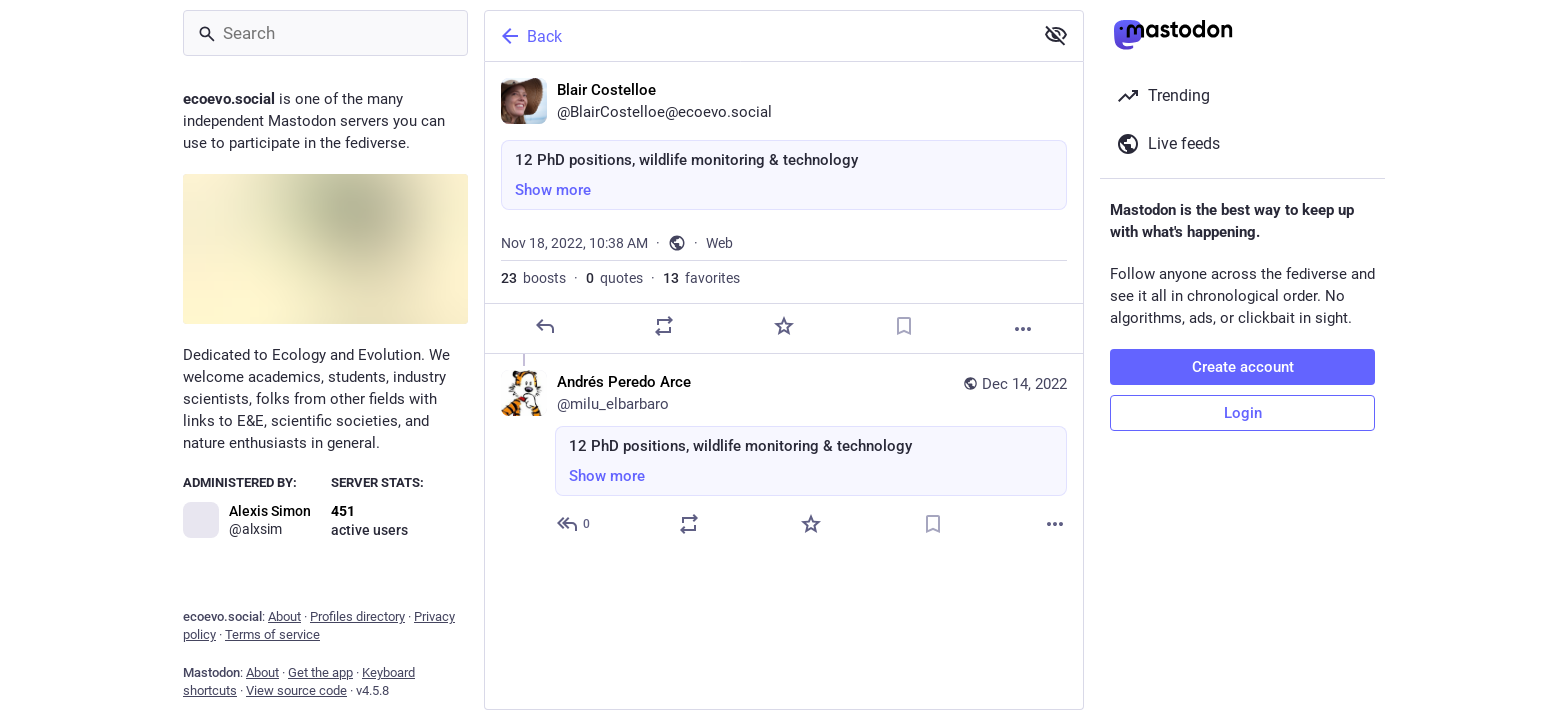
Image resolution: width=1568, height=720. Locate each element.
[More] (1023, 329)
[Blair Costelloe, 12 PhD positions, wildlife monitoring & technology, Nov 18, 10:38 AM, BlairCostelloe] (784, 208)
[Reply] (545, 326)
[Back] (757, 36)
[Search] (325, 33)
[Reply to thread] (574, 524)
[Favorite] (784, 326)
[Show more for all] (1056, 35)
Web (719, 243)
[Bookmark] (904, 326)
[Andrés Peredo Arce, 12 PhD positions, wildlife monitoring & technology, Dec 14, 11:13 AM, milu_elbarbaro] (784, 455)
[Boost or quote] (664, 326)
